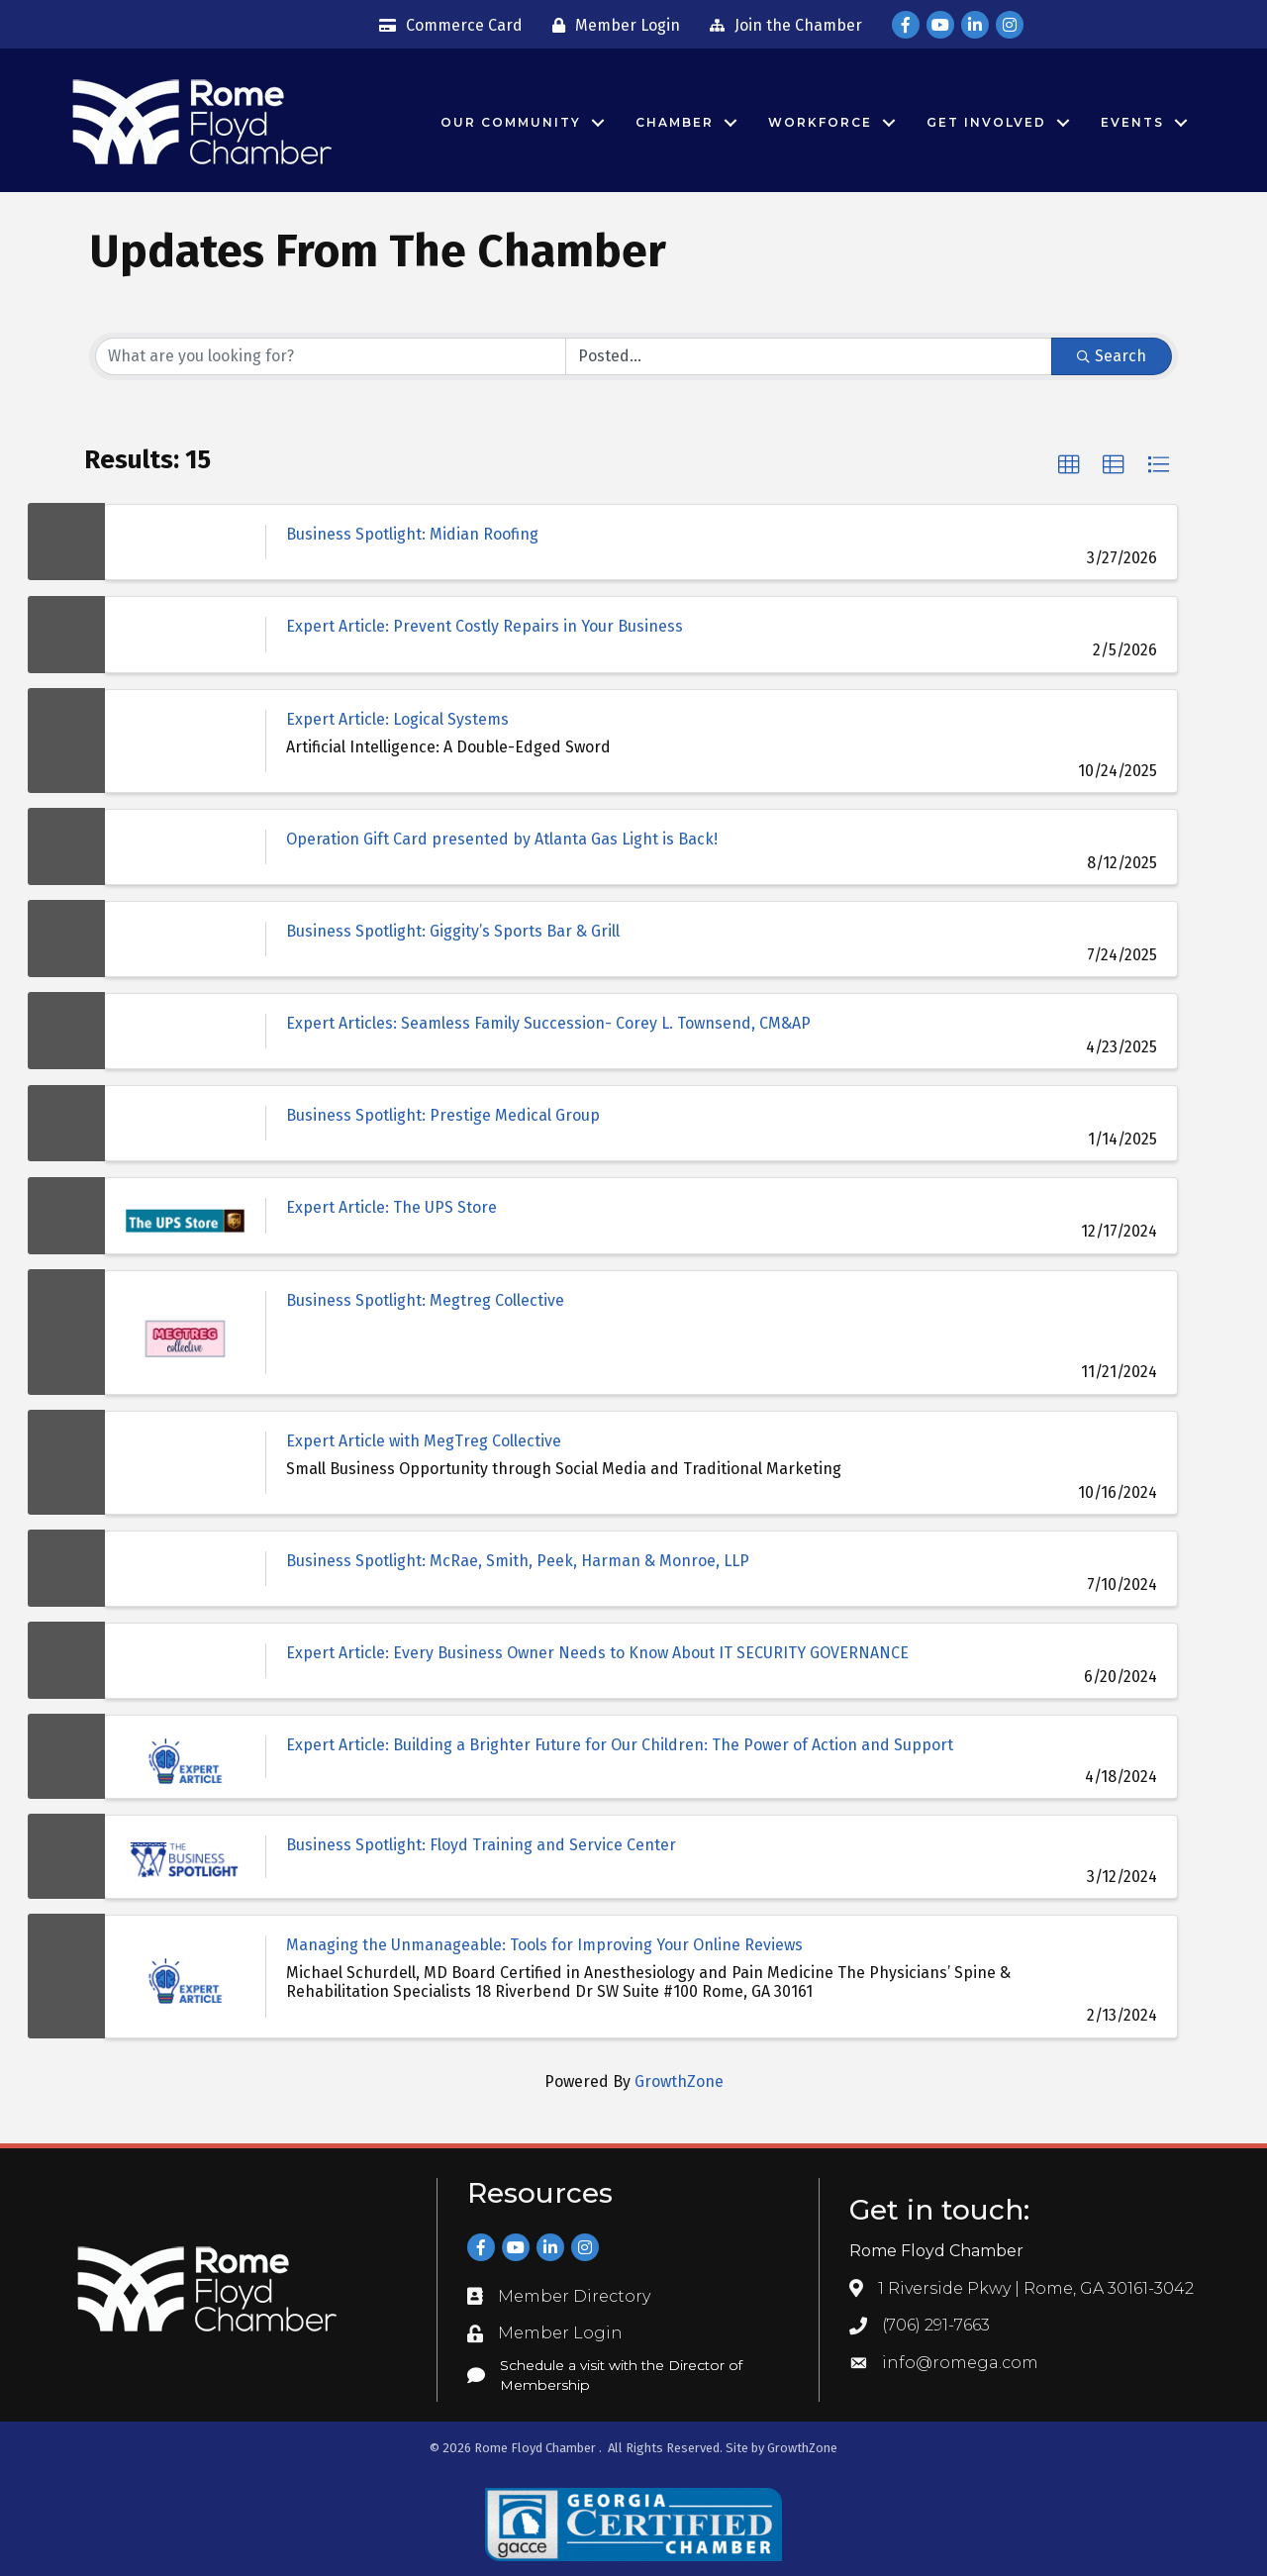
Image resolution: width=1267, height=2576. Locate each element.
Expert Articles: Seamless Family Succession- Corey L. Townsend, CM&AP (548, 1023)
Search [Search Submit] (1111, 356)
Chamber (674, 122)
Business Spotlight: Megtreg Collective (425, 1300)
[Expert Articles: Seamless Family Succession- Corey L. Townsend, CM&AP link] (185, 1031)
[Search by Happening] (808, 356)
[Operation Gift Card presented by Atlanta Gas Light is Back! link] (185, 847)
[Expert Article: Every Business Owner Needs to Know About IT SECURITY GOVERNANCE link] (185, 1660)
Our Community (510, 122)
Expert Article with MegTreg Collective (423, 1441)
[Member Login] (611, 26)
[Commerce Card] (446, 26)
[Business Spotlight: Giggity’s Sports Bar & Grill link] (185, 939)
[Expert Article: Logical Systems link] (185, 741)
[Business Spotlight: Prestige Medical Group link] (185, 1123)
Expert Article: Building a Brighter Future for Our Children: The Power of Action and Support (619, 1744)
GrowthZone (679, 2081)
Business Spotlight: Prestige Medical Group (443, 1115)
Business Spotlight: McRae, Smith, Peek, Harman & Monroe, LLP (517, 1560)
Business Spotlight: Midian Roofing (412, 534)
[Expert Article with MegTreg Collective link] (185, 1463)
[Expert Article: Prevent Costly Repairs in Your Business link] (185, 634)
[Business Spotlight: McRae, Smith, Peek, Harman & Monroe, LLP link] (185, 1568)
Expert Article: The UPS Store (391, 1207)
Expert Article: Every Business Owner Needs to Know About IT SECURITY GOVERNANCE (597, 1652)
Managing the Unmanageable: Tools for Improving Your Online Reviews (544, 1944)
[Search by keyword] (330, 356)
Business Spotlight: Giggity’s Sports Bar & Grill (453, 931)
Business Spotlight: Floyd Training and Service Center (481, 1844)
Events (1132, 122)
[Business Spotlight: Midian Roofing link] (185, 542)
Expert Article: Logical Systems (397, 719)
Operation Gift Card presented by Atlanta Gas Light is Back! (502, 839)
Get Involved (986, 122)
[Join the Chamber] (781, 26)
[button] (1069, 465)
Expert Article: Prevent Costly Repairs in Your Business (484, 626)
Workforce (820, 122)
